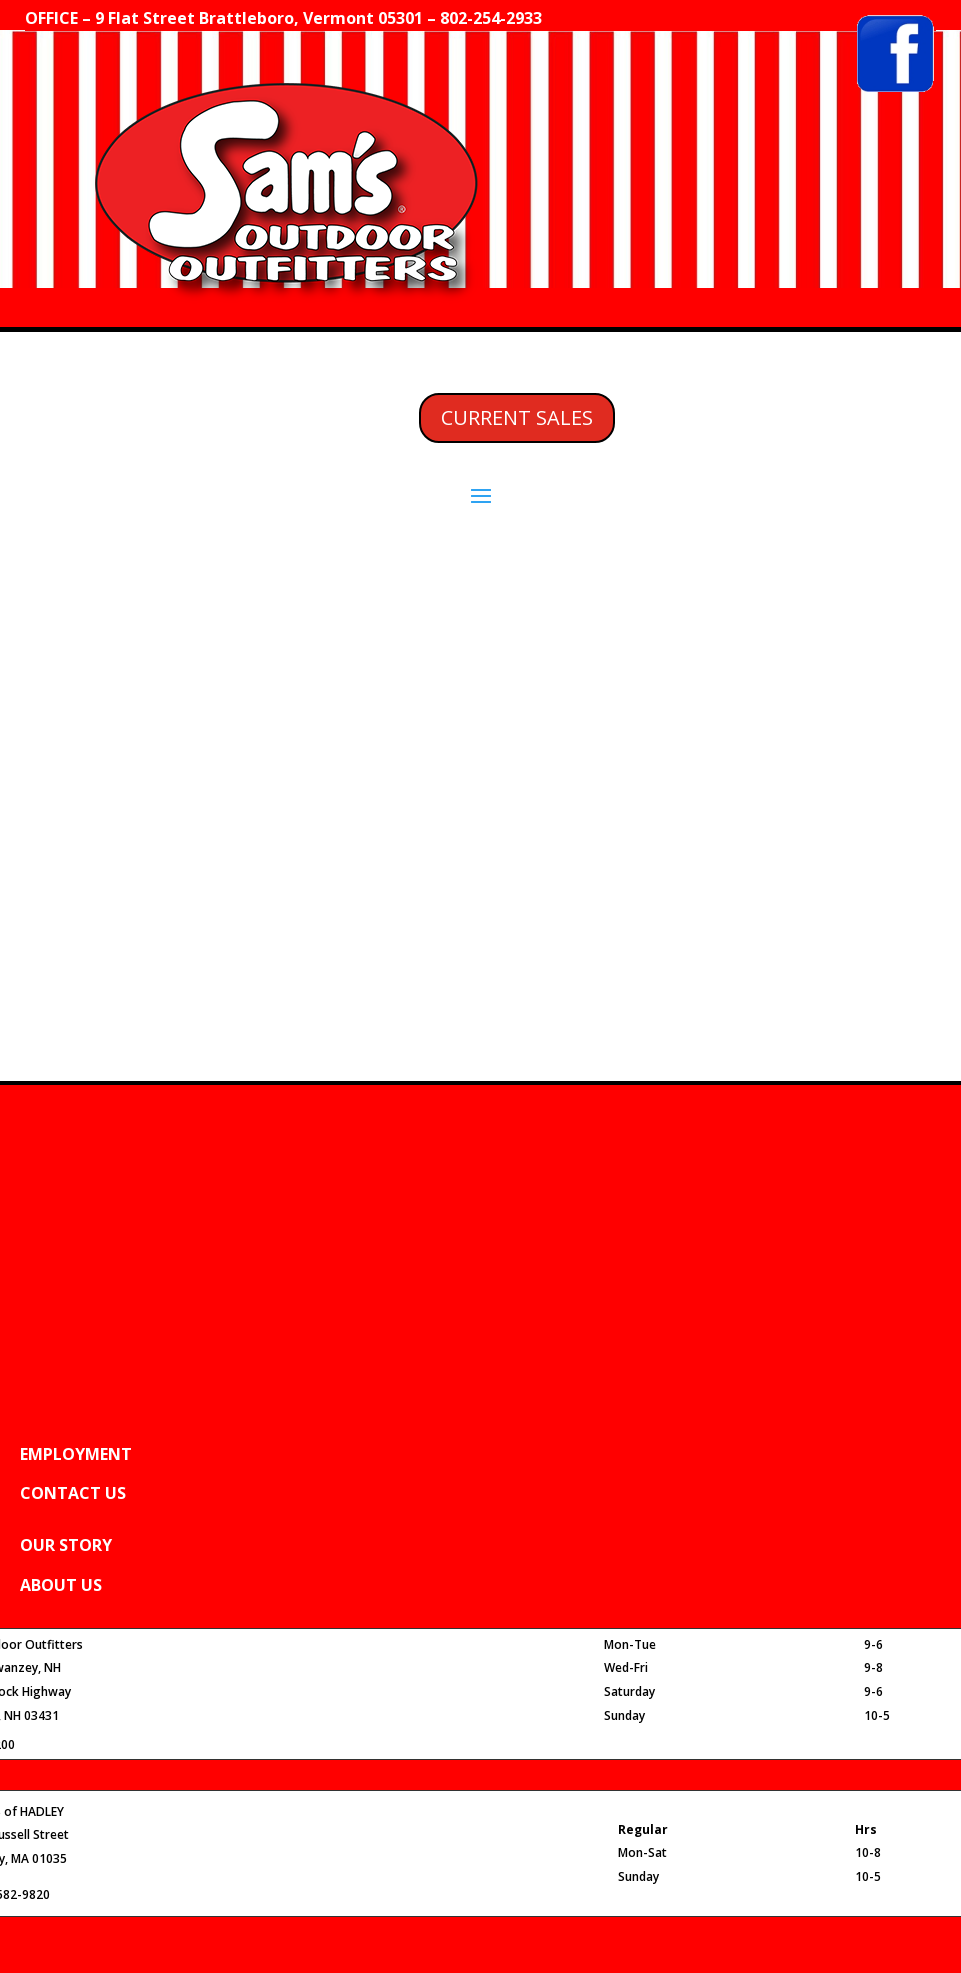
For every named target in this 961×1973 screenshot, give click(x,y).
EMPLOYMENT (76, 1454)
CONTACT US (73, 1493)
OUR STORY (66, 1545)
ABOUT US (61, 1585)
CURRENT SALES (517, 417)
